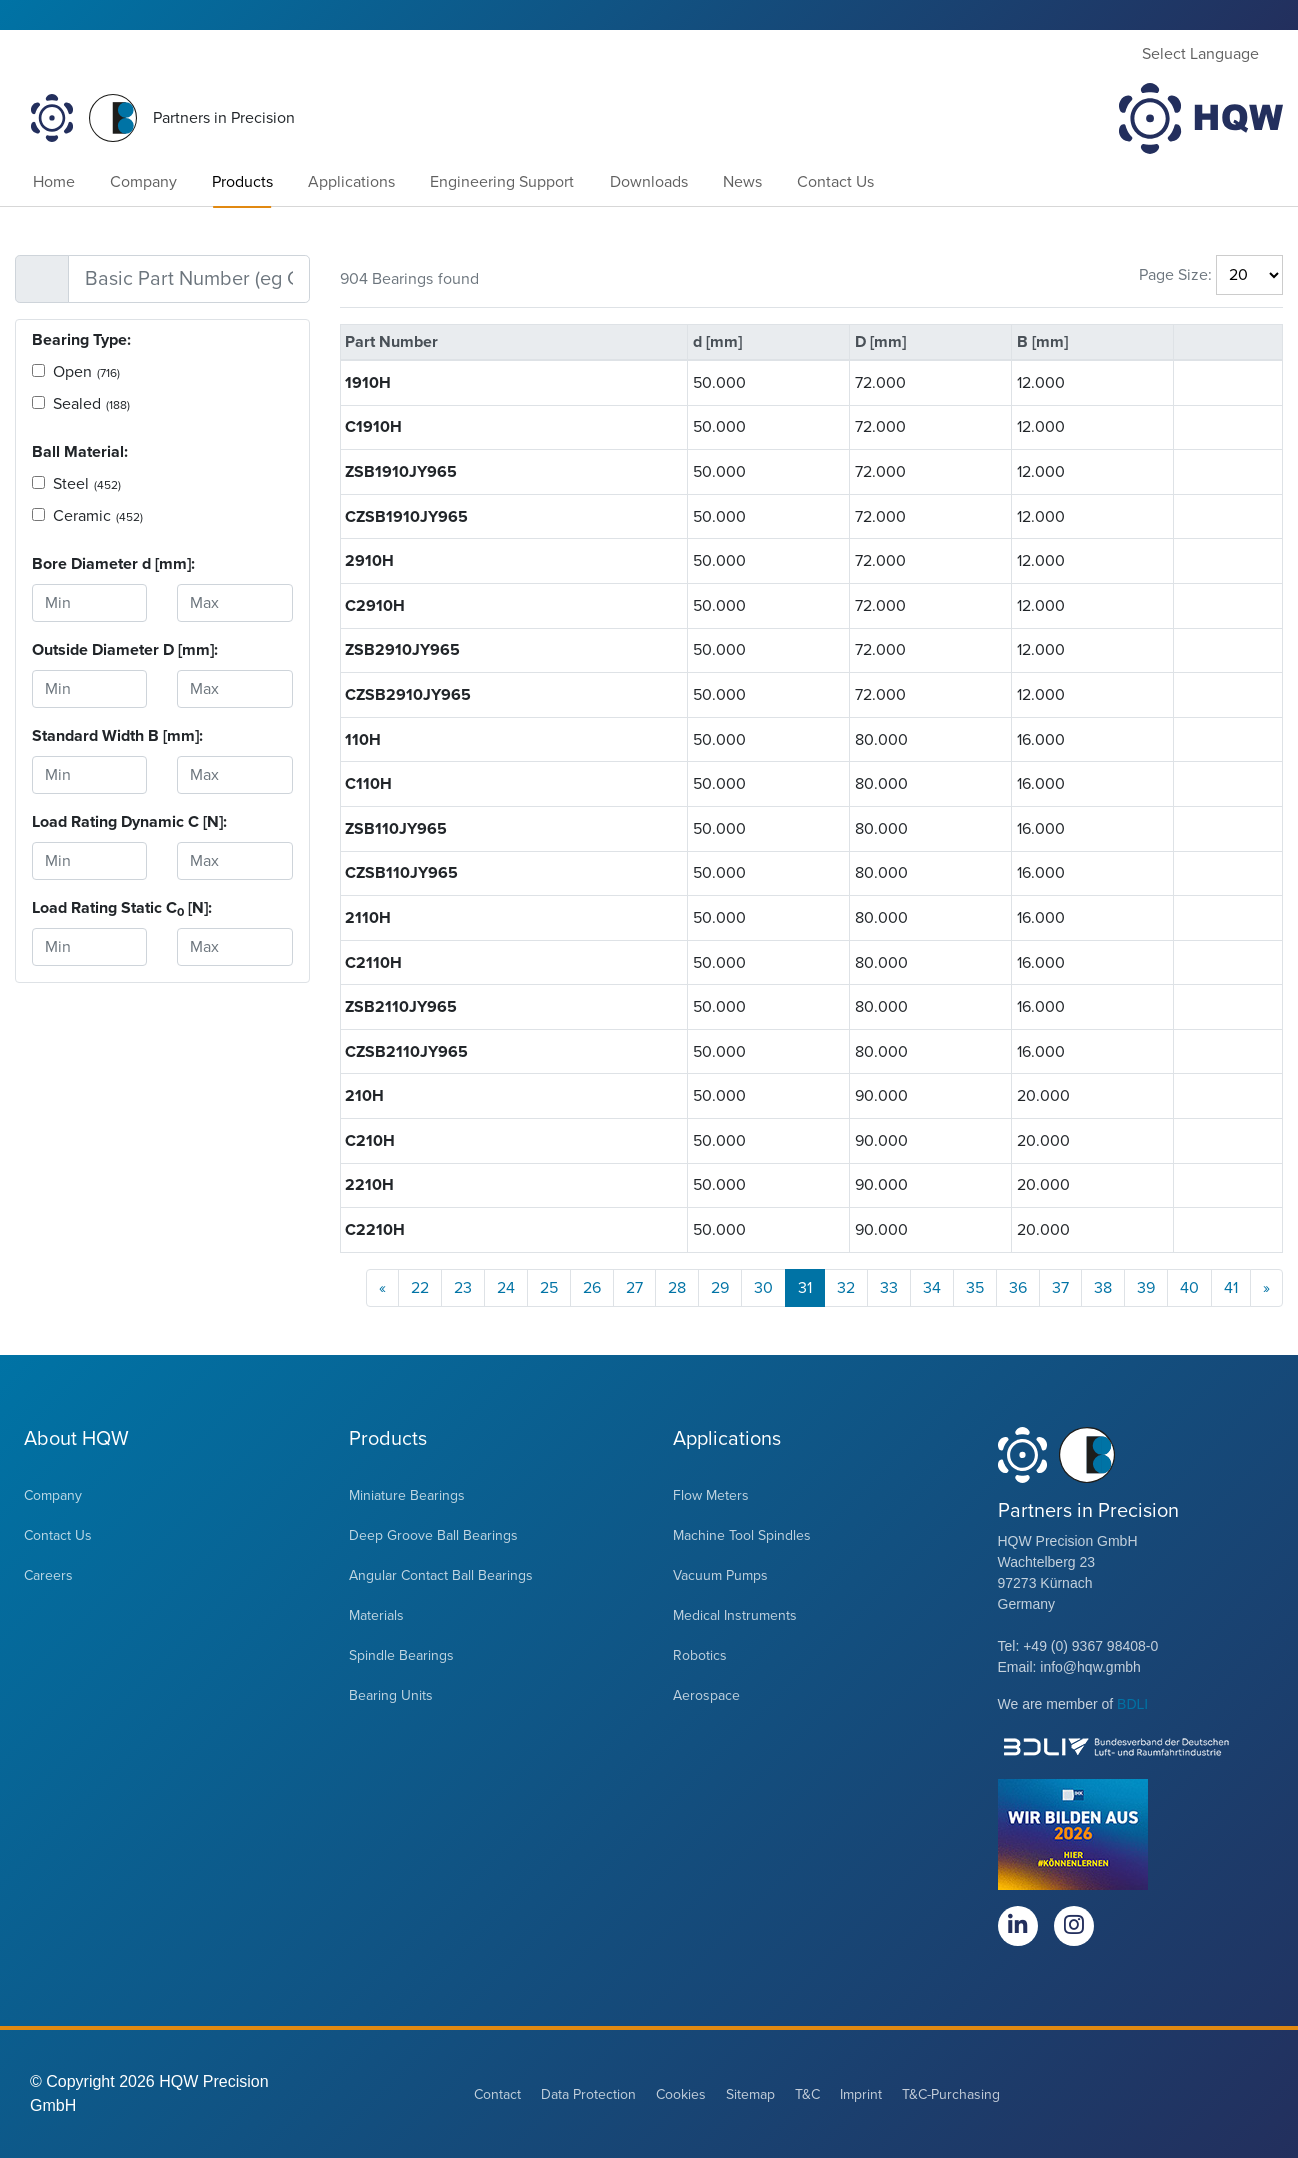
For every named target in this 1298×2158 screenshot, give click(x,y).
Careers (48, 1575)
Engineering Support (502, 182)
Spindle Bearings (401, 1655)
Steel (87, 484)
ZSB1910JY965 (401, 472)
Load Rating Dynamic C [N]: (89, 822)
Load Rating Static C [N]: (89, 908)
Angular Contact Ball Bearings (441, 1575)
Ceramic (98, 516)
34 (932, 1288)
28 (677, 1288)
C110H (368, 784)
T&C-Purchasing (951, 2094)
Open (86, 372)
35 (975, 1288)
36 (1018, 1288)
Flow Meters (711, 1495)
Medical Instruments (735, 1615)
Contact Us (835, 182)
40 (1189, 1288)
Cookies (681, 2094)
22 (420, 1288)
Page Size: (1175, 275)
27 (634, 1288)
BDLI (1132, 1704)
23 (463, 1288)
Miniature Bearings (407, 1495)
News (742, 182)
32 (846, 1288)
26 (592, 1288)
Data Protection (588, 2094)
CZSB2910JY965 (408, 695)
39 (1146, 1288)
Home (54, 182)
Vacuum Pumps (720, 1575)
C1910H (373, 427)
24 (506, 1288)
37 (1060, 1288)
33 (889, 1288)
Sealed (91, 404)
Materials (376, 1615)
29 (720, 1288)
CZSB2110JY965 (406, 1052)
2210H (369, 1185)
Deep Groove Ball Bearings (433, 1535)
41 (1231, 1288)
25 (549, 1288)
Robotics (700, 1655)
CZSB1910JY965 (406, 517)
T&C (807, 2094)
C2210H (375, 1230)
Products (242, 182)
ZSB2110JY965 (401, 1007)
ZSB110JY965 (396, 829)
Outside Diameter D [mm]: (89, 650)
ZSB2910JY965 (402, 650)
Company (143, 182)
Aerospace (706, 1695)
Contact (497, 2094)
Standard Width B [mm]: (89, 736)
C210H (370, 1141)
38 (1103, 1288)
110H (363, 740)
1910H (368, 383)
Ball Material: (80, 452)
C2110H (373, 963)
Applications (351, 182)
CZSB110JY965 (401, 873)
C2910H (375, 606)
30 (763, 1288)
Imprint (861, 2094)
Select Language (1200, 54)
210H (364, 1096)
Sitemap (750, 2094)
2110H (368, 918)
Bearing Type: (81, 340)
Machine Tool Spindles (742, 1535)
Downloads (649, 182)
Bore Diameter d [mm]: (89, 564)
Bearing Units (391, 1695)
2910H (369, 561)
